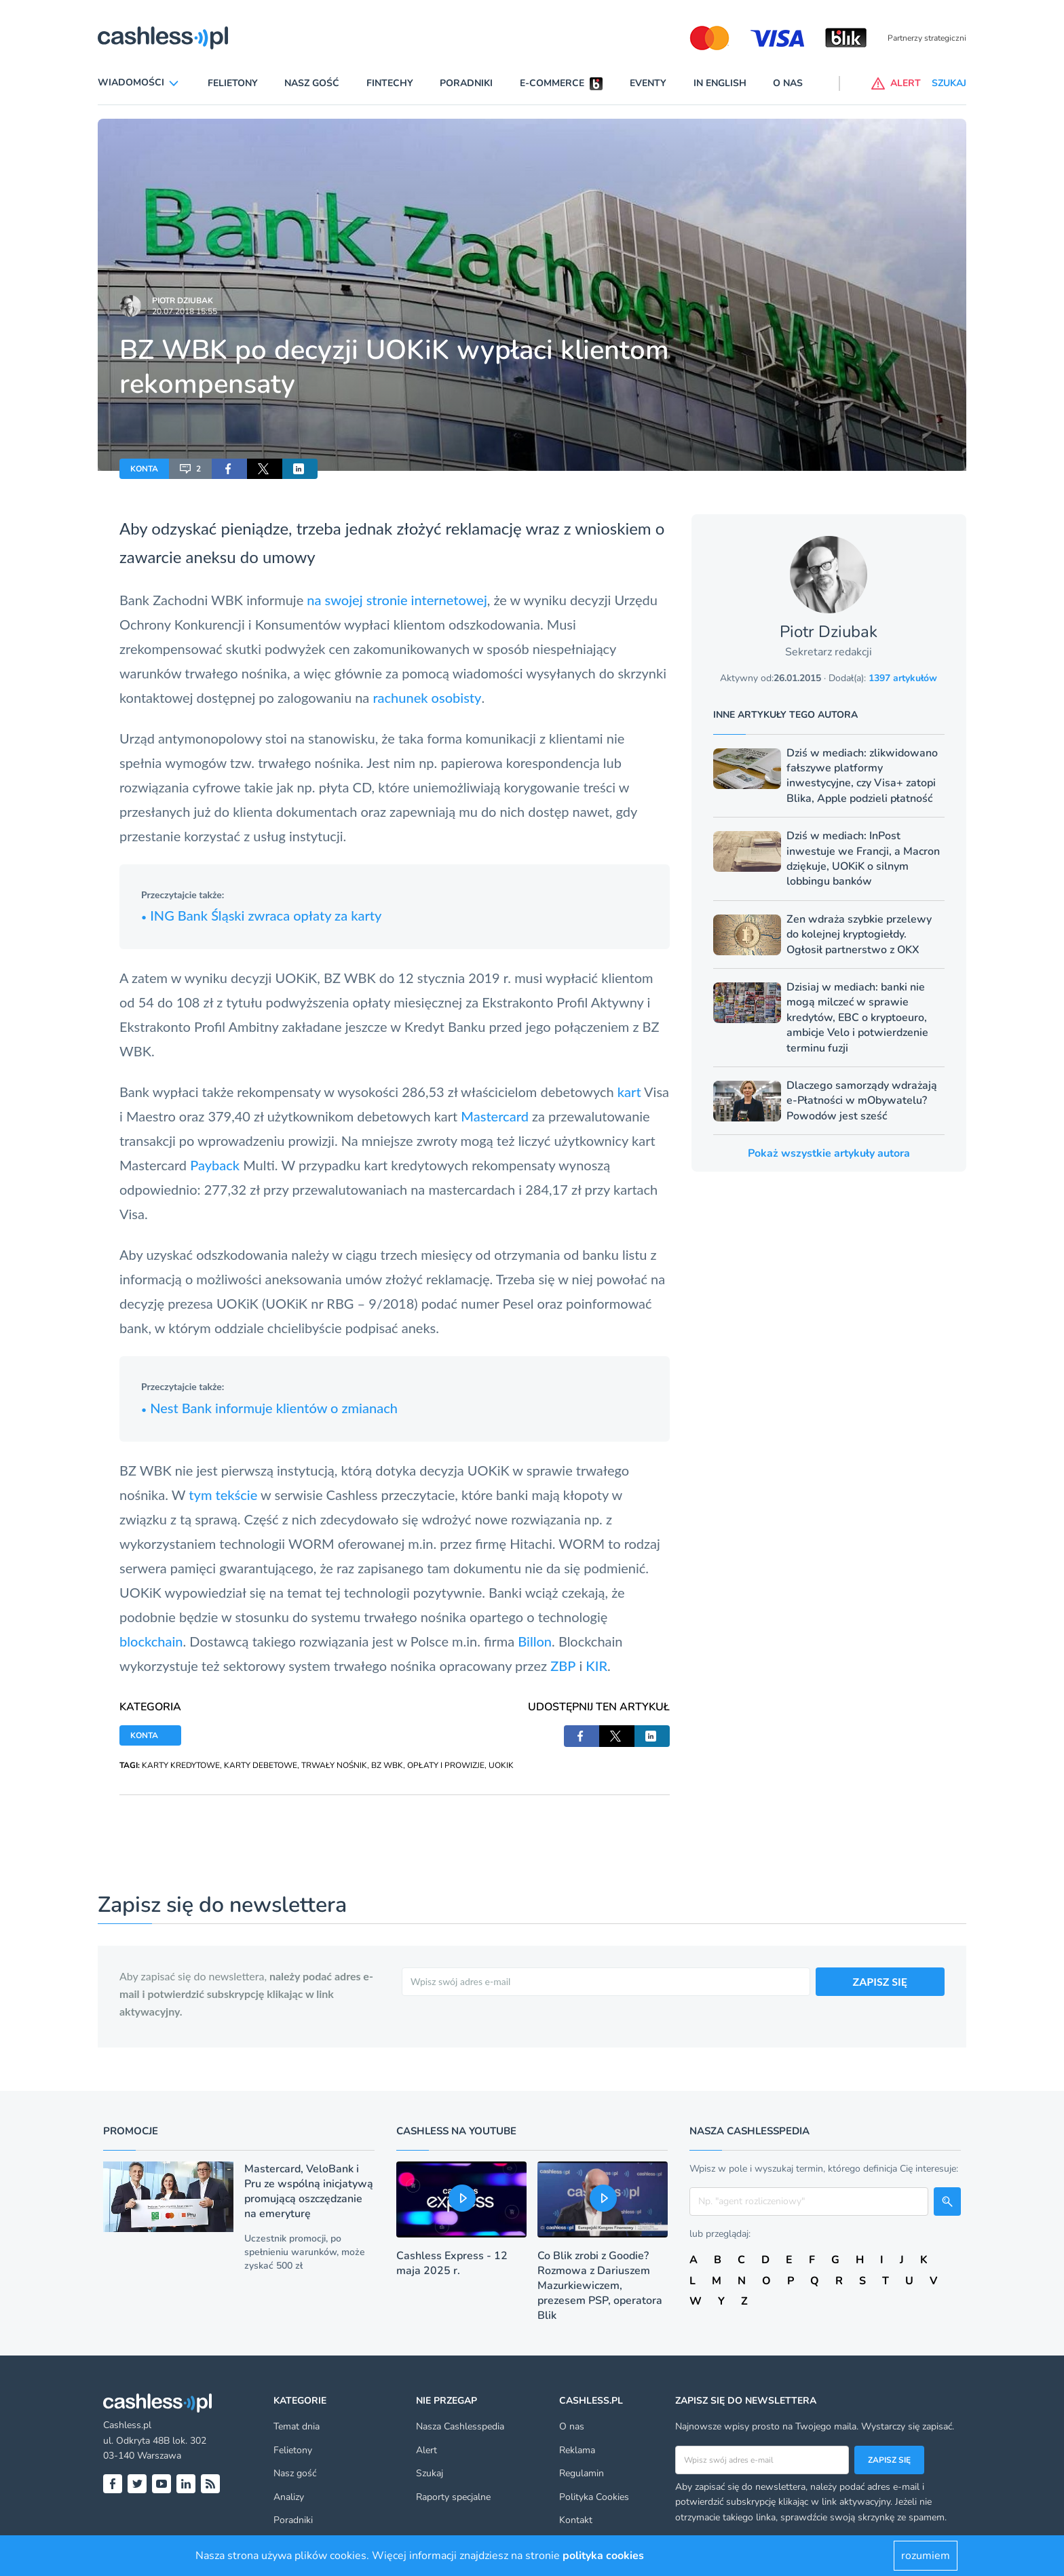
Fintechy (389, 83)
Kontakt (575, 2520)
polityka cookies (603, 2555)
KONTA (144, 468)
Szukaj (429, 2473)
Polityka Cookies (594, 2497)
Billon (535, 1641)
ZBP (562, 1665)
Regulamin (581, 2473)
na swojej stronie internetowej (397, 600)
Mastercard (495, 1116)
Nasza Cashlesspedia (460, 2426)
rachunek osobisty (427, 697)
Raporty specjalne (453, 2497)
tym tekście (223, 1494)
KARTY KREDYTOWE (181, 1765)
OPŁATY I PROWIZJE (445, 1765)
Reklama (577, 2450)
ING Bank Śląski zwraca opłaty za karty (261, 915)
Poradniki (466, 83)
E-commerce (552, 83)
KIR (596, 1665)
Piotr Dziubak (182, 300)
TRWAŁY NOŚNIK (334, 1765)
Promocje (130, 2131)
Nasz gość (311, 83)
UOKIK (501, 1765)
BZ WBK (387, 1765)
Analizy (288, 2497)
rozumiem (925, 2555)
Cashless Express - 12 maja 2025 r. (452, 2263)
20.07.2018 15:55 (184, 311)
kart (629, 1091)
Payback (215, 1165)
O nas (788, 83)
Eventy (648, 83)
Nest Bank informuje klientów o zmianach (269, 1408)
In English (720, 83)
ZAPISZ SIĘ (880, 1981)
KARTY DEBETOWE (260, 1765)
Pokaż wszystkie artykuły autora (829, 1153)
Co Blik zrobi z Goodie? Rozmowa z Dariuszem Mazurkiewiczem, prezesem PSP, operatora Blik (599, 2285)
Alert (426, 2450)
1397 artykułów (903, 678)
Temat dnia (296, 2426)
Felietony (233, 83)
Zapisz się (889, 2460)
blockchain (151, 1641)
